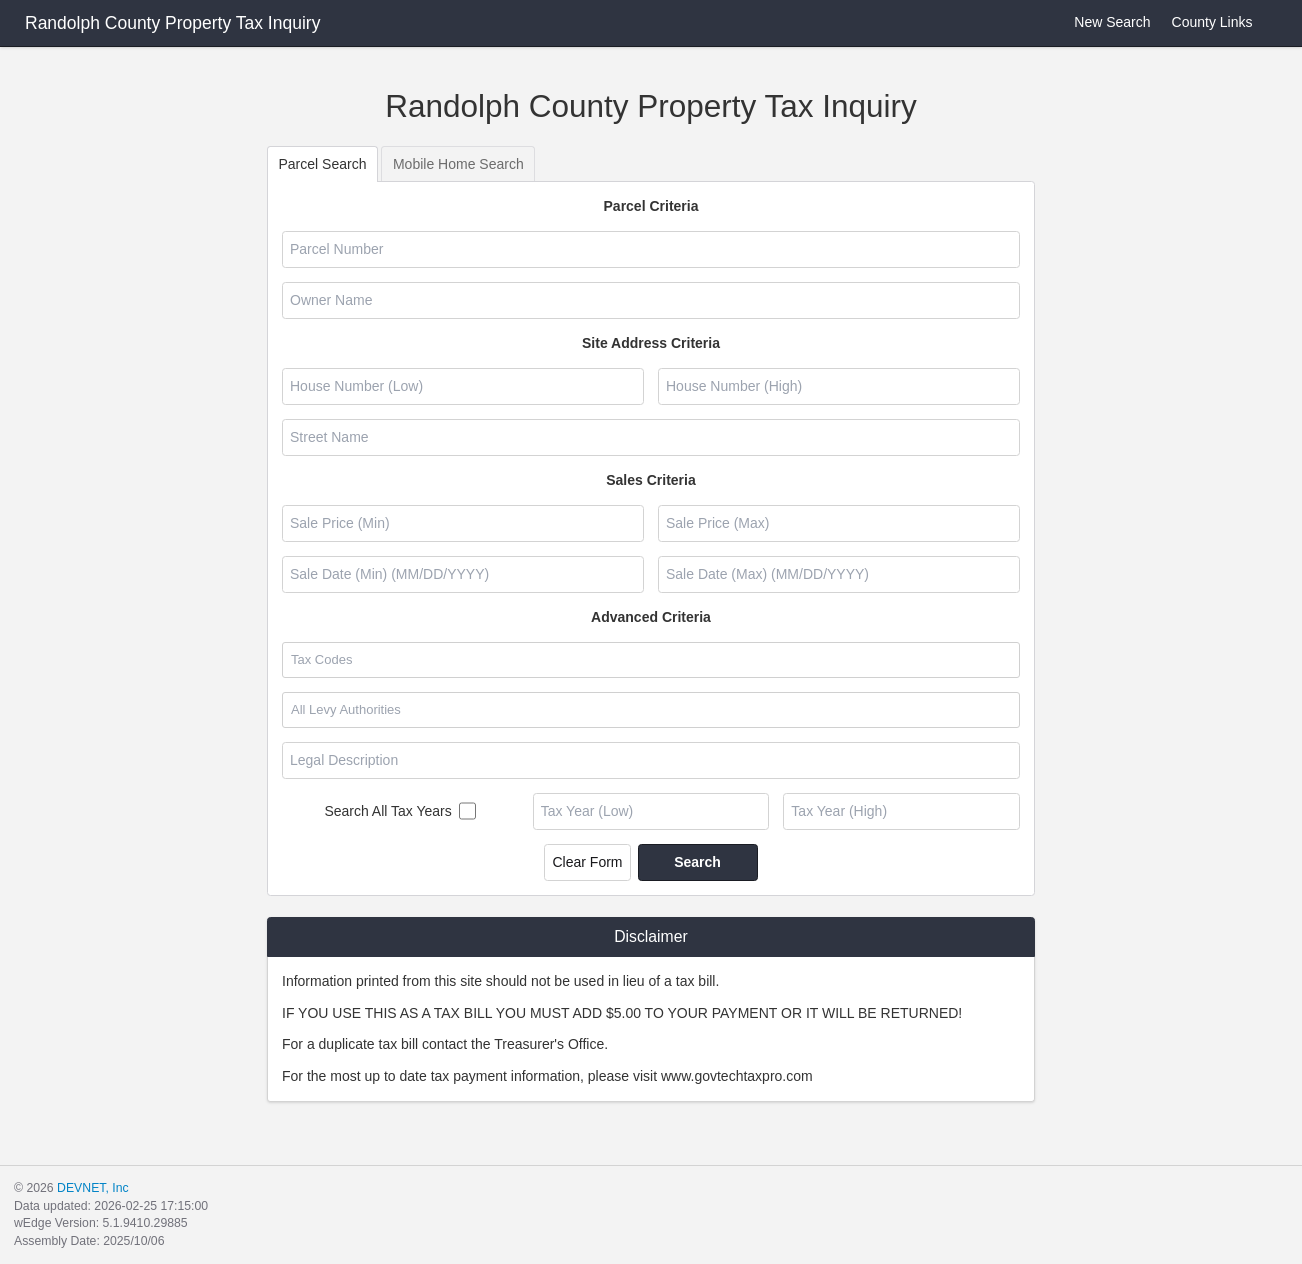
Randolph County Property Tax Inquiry (172, 23)
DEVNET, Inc (92, 1188)
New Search (1100, 22)
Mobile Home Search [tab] (458, 164)
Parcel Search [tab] (323, 164)
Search (697, 862)
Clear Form (587, 862)
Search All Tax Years (387, 811)
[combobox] (650, 660)
